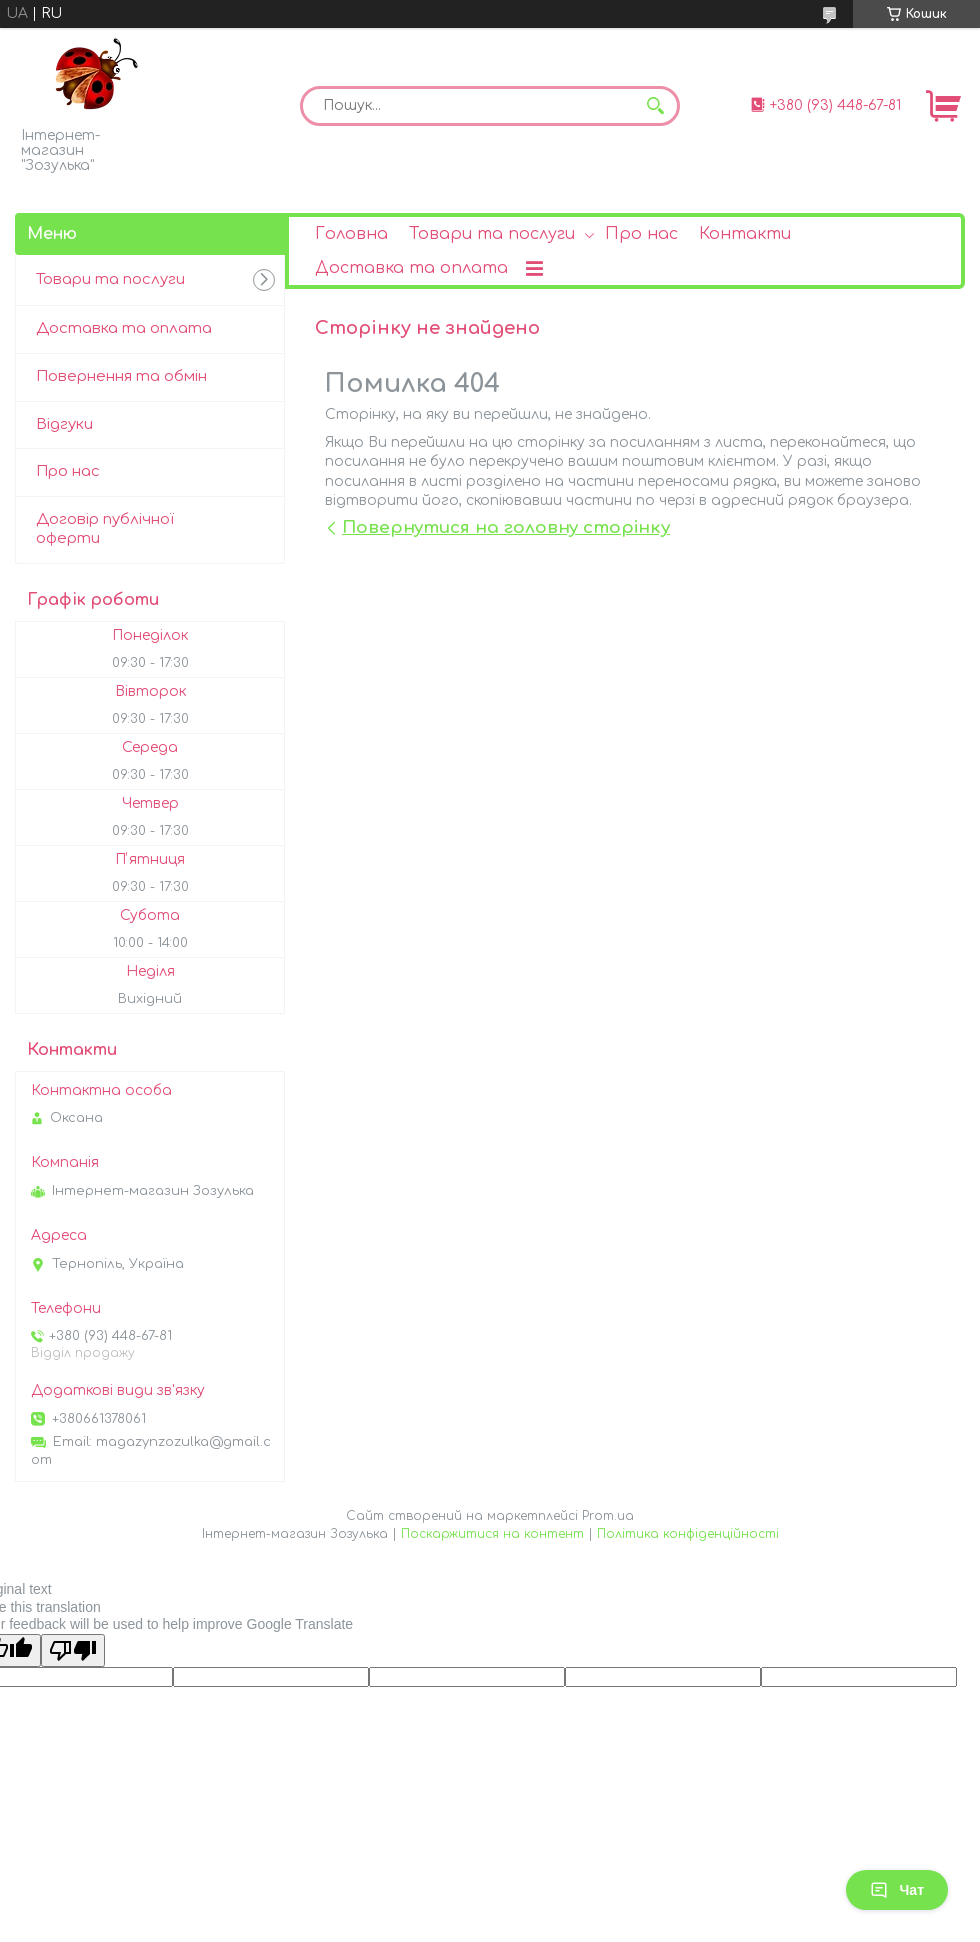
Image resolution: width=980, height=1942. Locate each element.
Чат (897, 1890)
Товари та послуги (492, 234)
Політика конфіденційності (688, 1534)
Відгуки (64, 424)
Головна (351, 234)
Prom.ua (608, 1516)
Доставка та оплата (411, 268)
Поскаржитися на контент (492, 1534)
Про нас (641, 234)
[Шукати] (655, 106)
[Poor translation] (73, 1650)
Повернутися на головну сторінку (506, 527)
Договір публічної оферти (105, 529)
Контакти (745, 234)
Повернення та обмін (121, 376)
